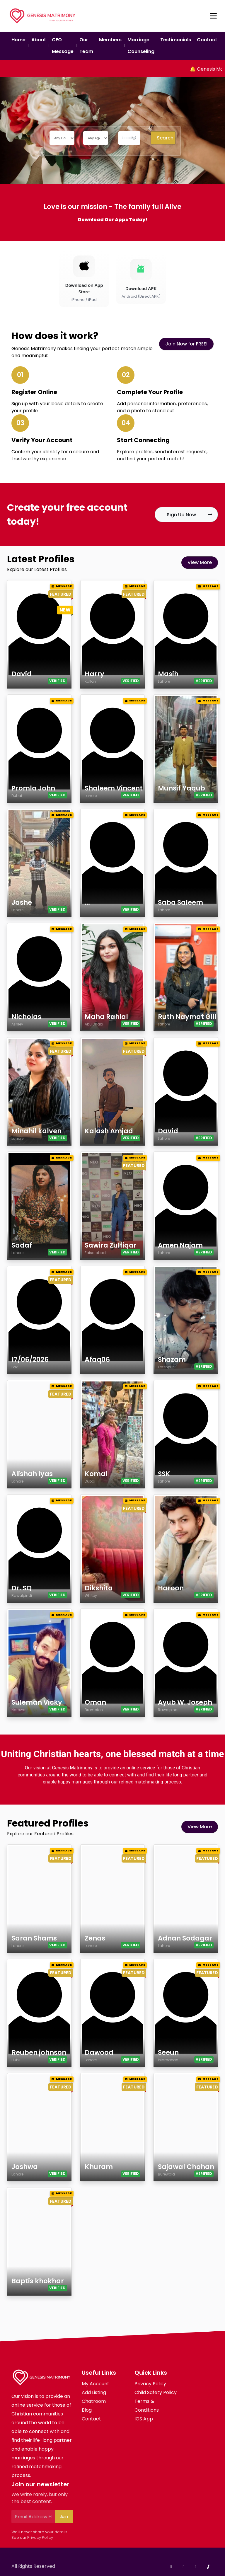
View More (200, 562)
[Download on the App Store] (84, 279)
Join (64, 2516)
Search (165, 137)
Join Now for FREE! (186, 343)
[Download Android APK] (141, 279)
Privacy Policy (40, 2537)
